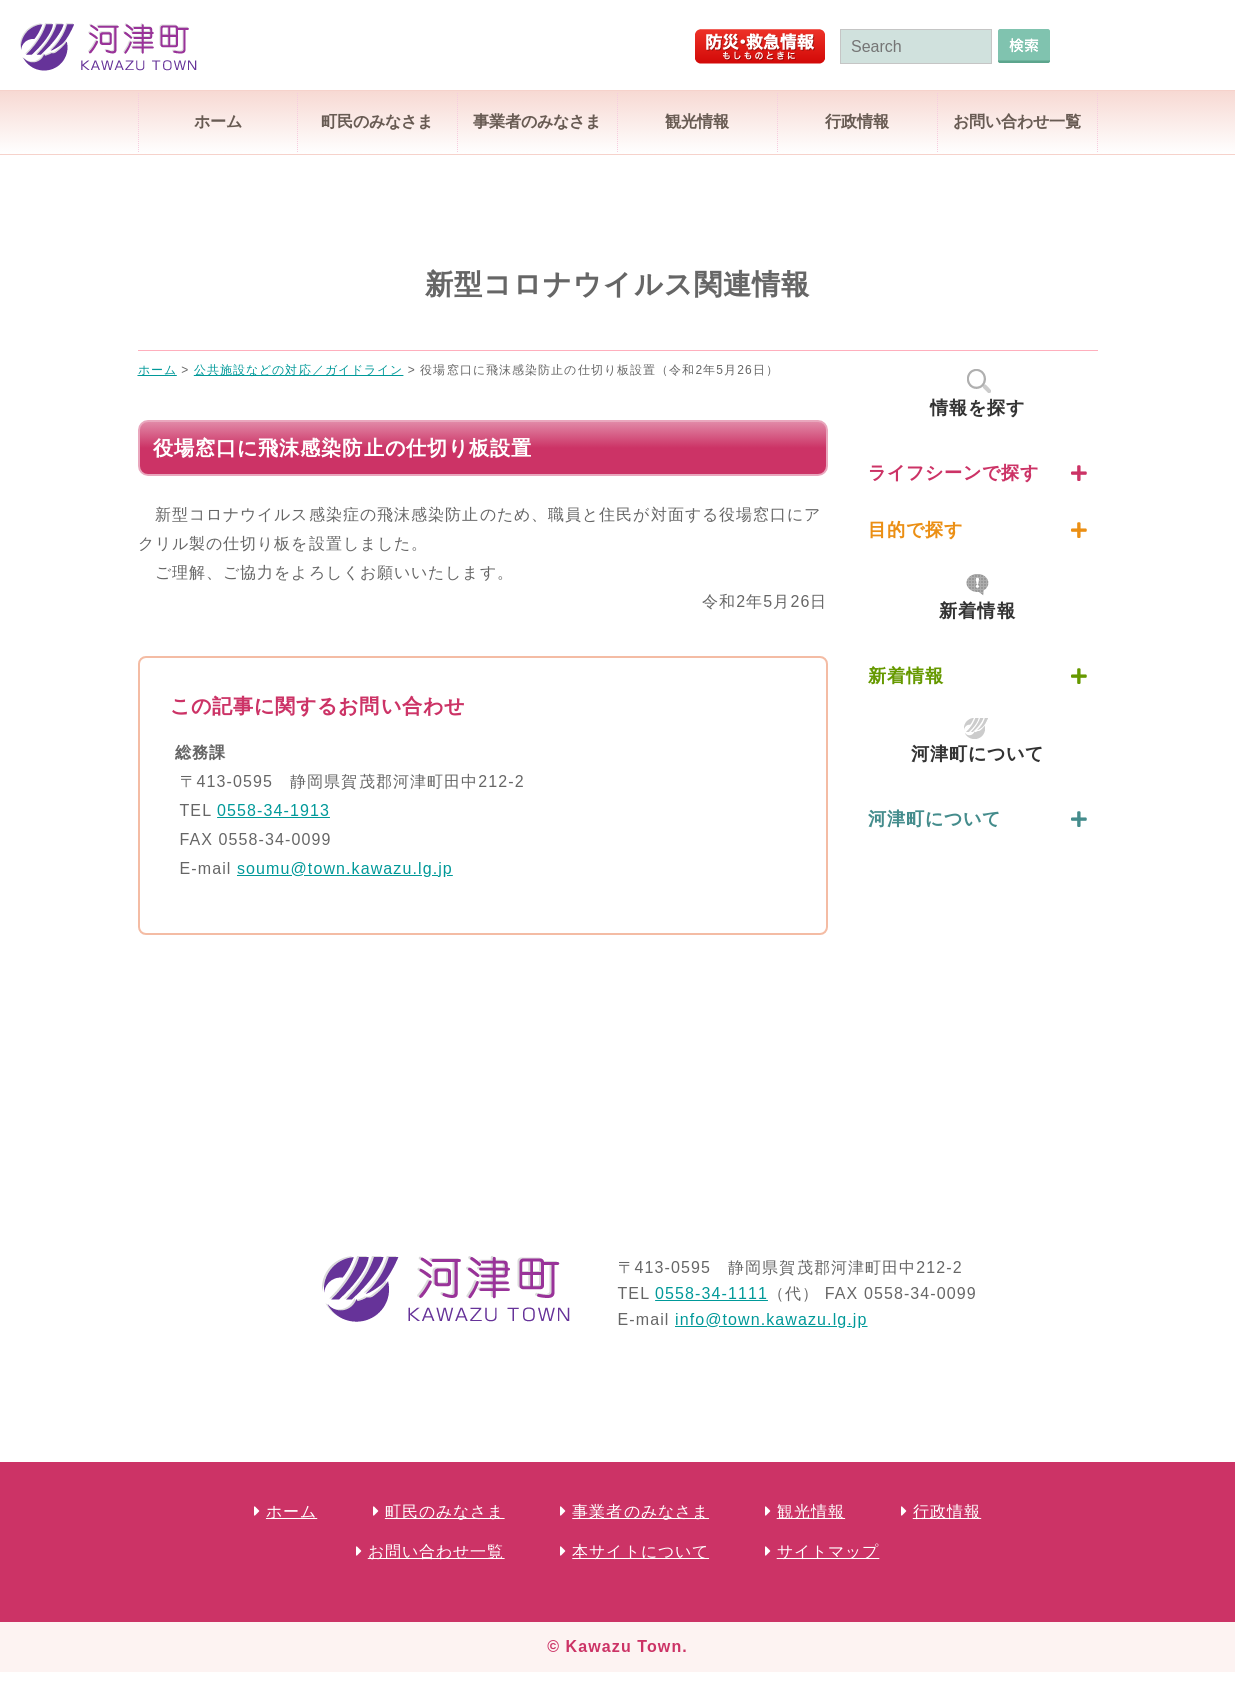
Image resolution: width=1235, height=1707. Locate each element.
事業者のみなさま (537, 121)
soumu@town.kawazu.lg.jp (345, 868)
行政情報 (857, 121)
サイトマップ (828, 1551)
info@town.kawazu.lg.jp (771, 1319)
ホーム (218, 121)
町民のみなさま (377, 121)
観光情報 (697, 121)
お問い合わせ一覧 (1017, 121)
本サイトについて (640, 1551)
